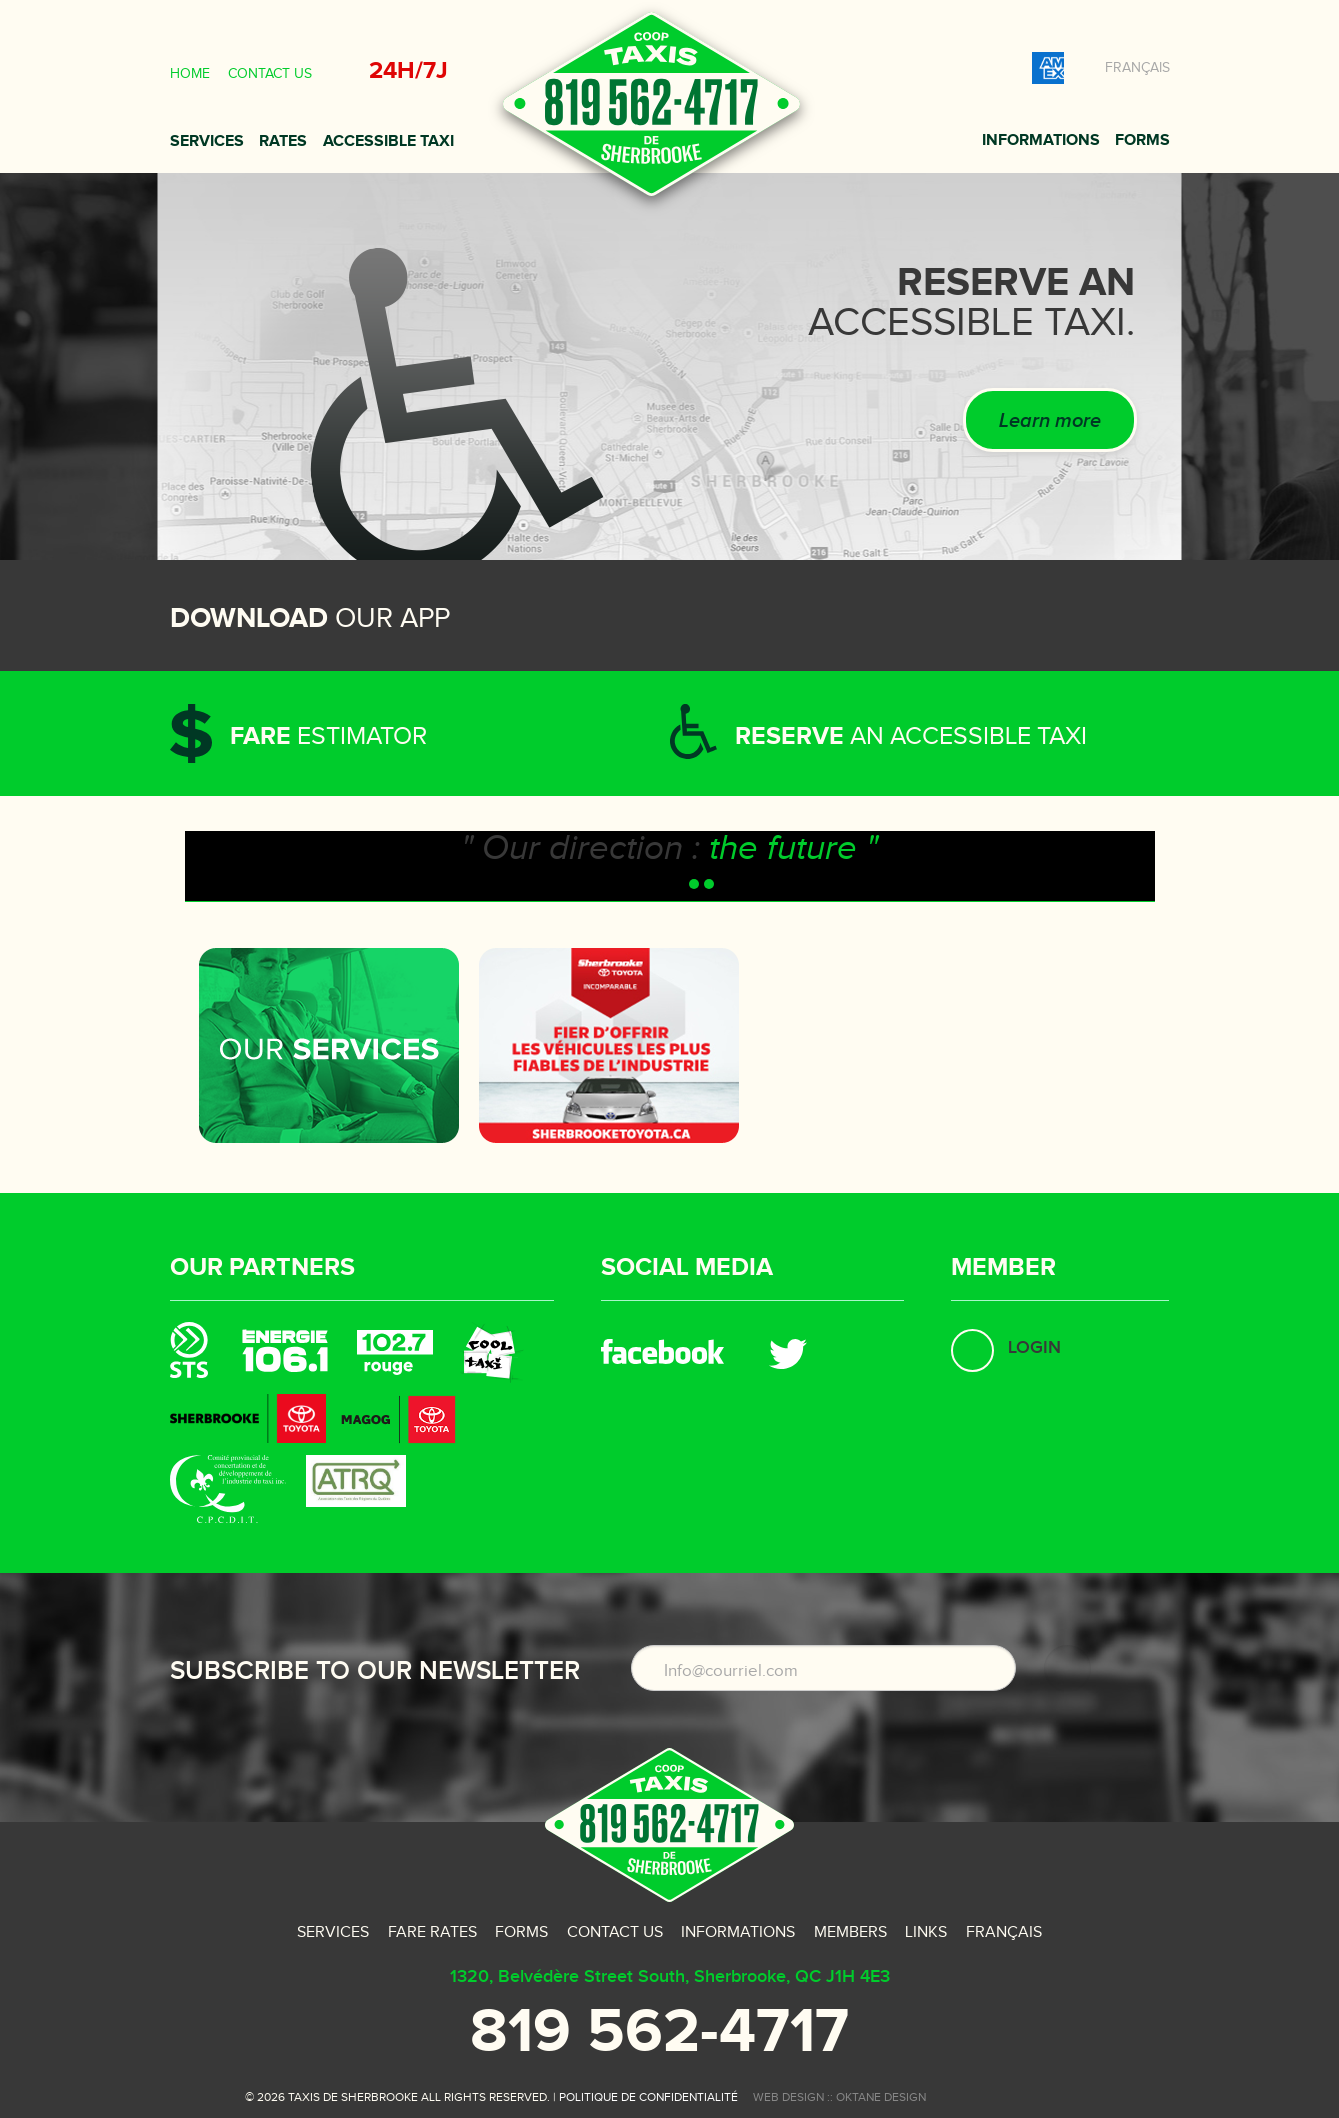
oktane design (881, 2097)
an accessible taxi (911, 736)
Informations (1041, 140)
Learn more (1050, 421)
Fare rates (432, 1932)
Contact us (270, 74)
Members (850, 1932)
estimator (328, 736)
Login (1034, 1347)
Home (190, 74)
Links (926, 1932)
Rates (283, 141)
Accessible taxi (388, 141)
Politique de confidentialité (648, 2097)
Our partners (262, 1267)
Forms (1142, 140)
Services (207, 141)
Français (1137, 68)
